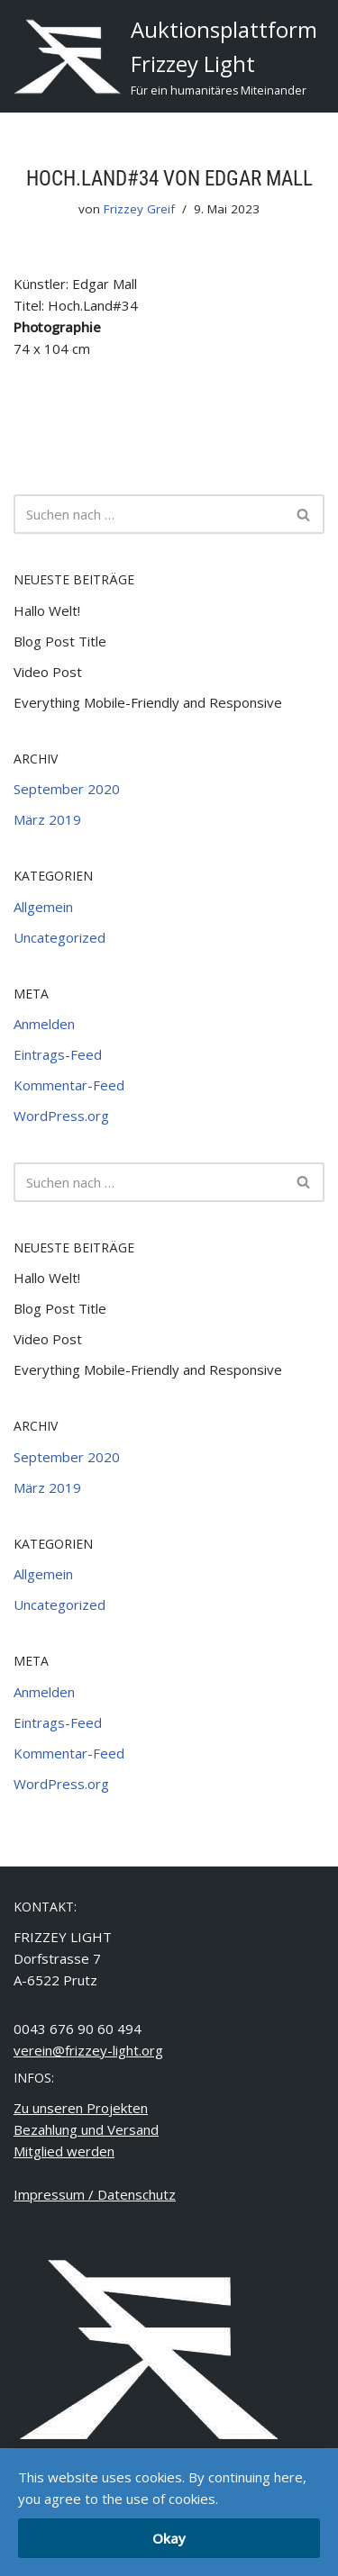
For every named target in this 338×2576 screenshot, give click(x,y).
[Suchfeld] (149, 514)
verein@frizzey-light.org (88, 2050)
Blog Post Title (60, 641)
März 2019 (47, 819)
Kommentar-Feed (69, 1085)
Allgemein (43, 907)
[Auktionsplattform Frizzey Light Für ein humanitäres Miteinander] (165, 56)
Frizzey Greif (139, 209)
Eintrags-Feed (58, 1054)
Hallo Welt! (47, 610)
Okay (169, 2538)
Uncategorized (59, 937)
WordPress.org (61, 1116)
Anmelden (44, 1024)
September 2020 (67, 789)
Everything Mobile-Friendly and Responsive (148, 702)
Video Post (48, 672)
